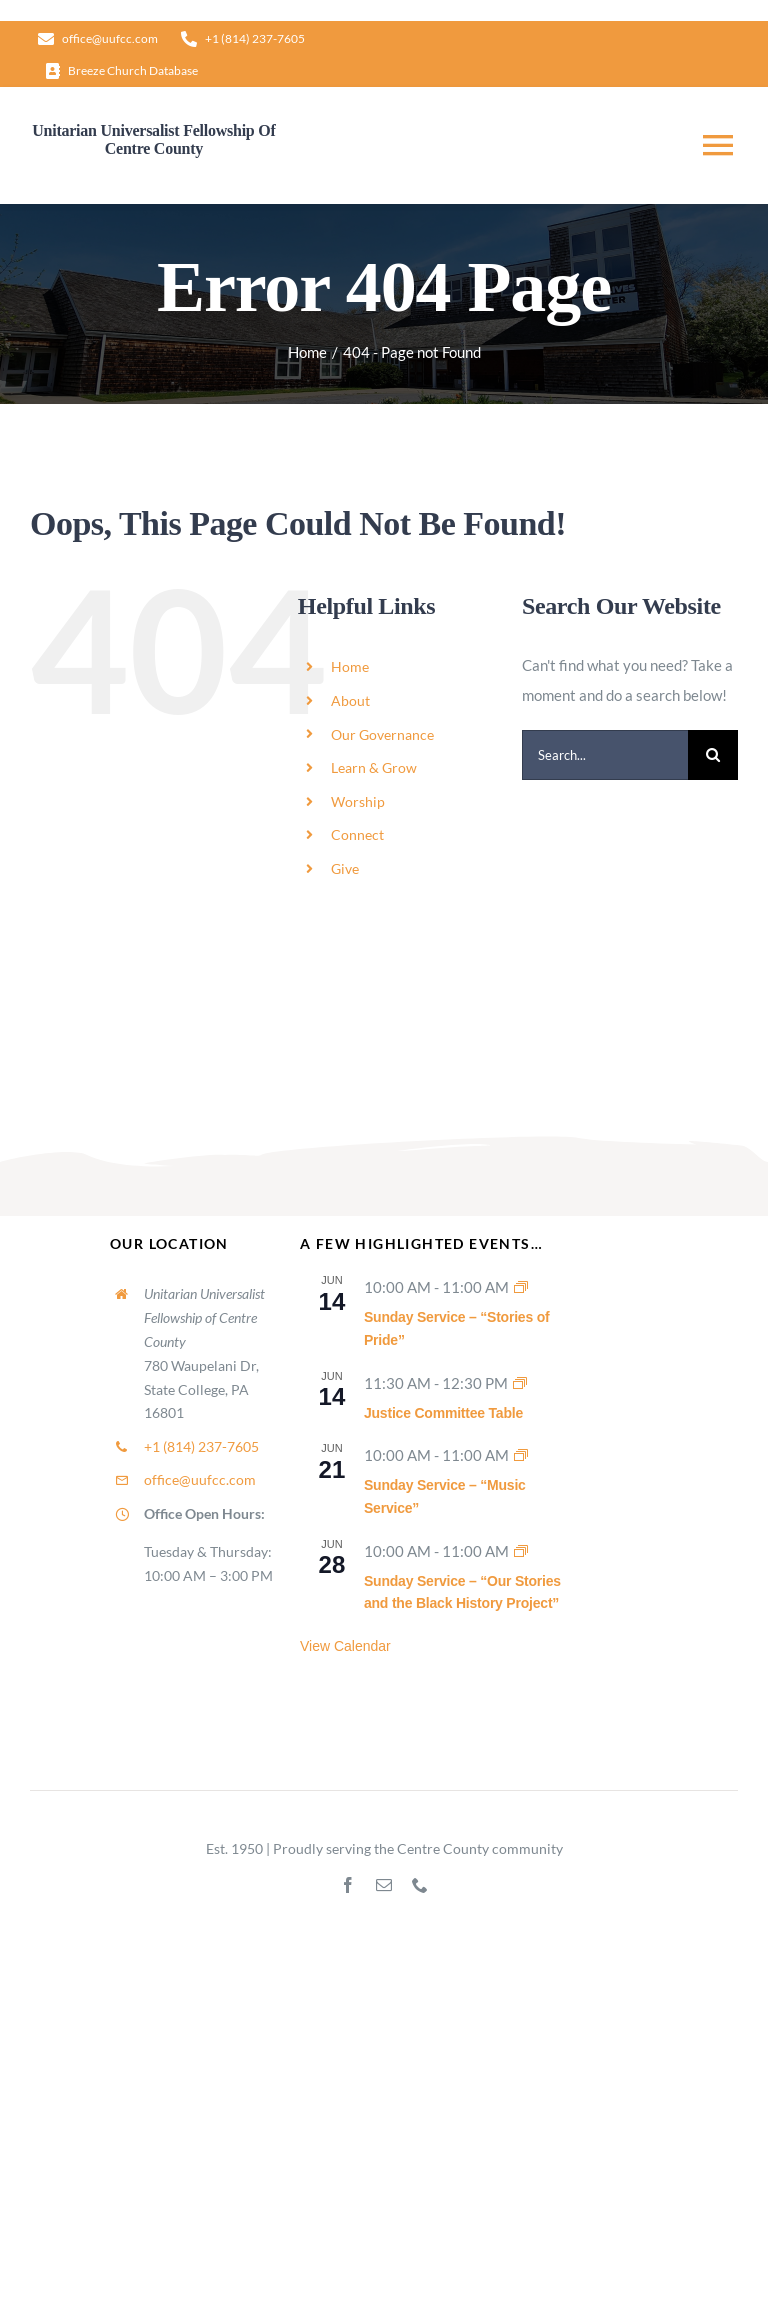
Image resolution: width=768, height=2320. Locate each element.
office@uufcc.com (200, 1479)
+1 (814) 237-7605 (201, 1446)
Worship (358, 801)
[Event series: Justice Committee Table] (520, 1383)
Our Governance (382, 734)
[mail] (384, 1885)
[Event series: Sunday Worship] (521, 1287)
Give (345, 868)
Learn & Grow (374, 767)
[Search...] (605, 755)
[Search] (713, 755)
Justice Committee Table (443, 1413)
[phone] (420, 1885)
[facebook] (348, 1885)
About (350, 700)
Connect (357, 834)
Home (350, 666)
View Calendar (345, 1646)
